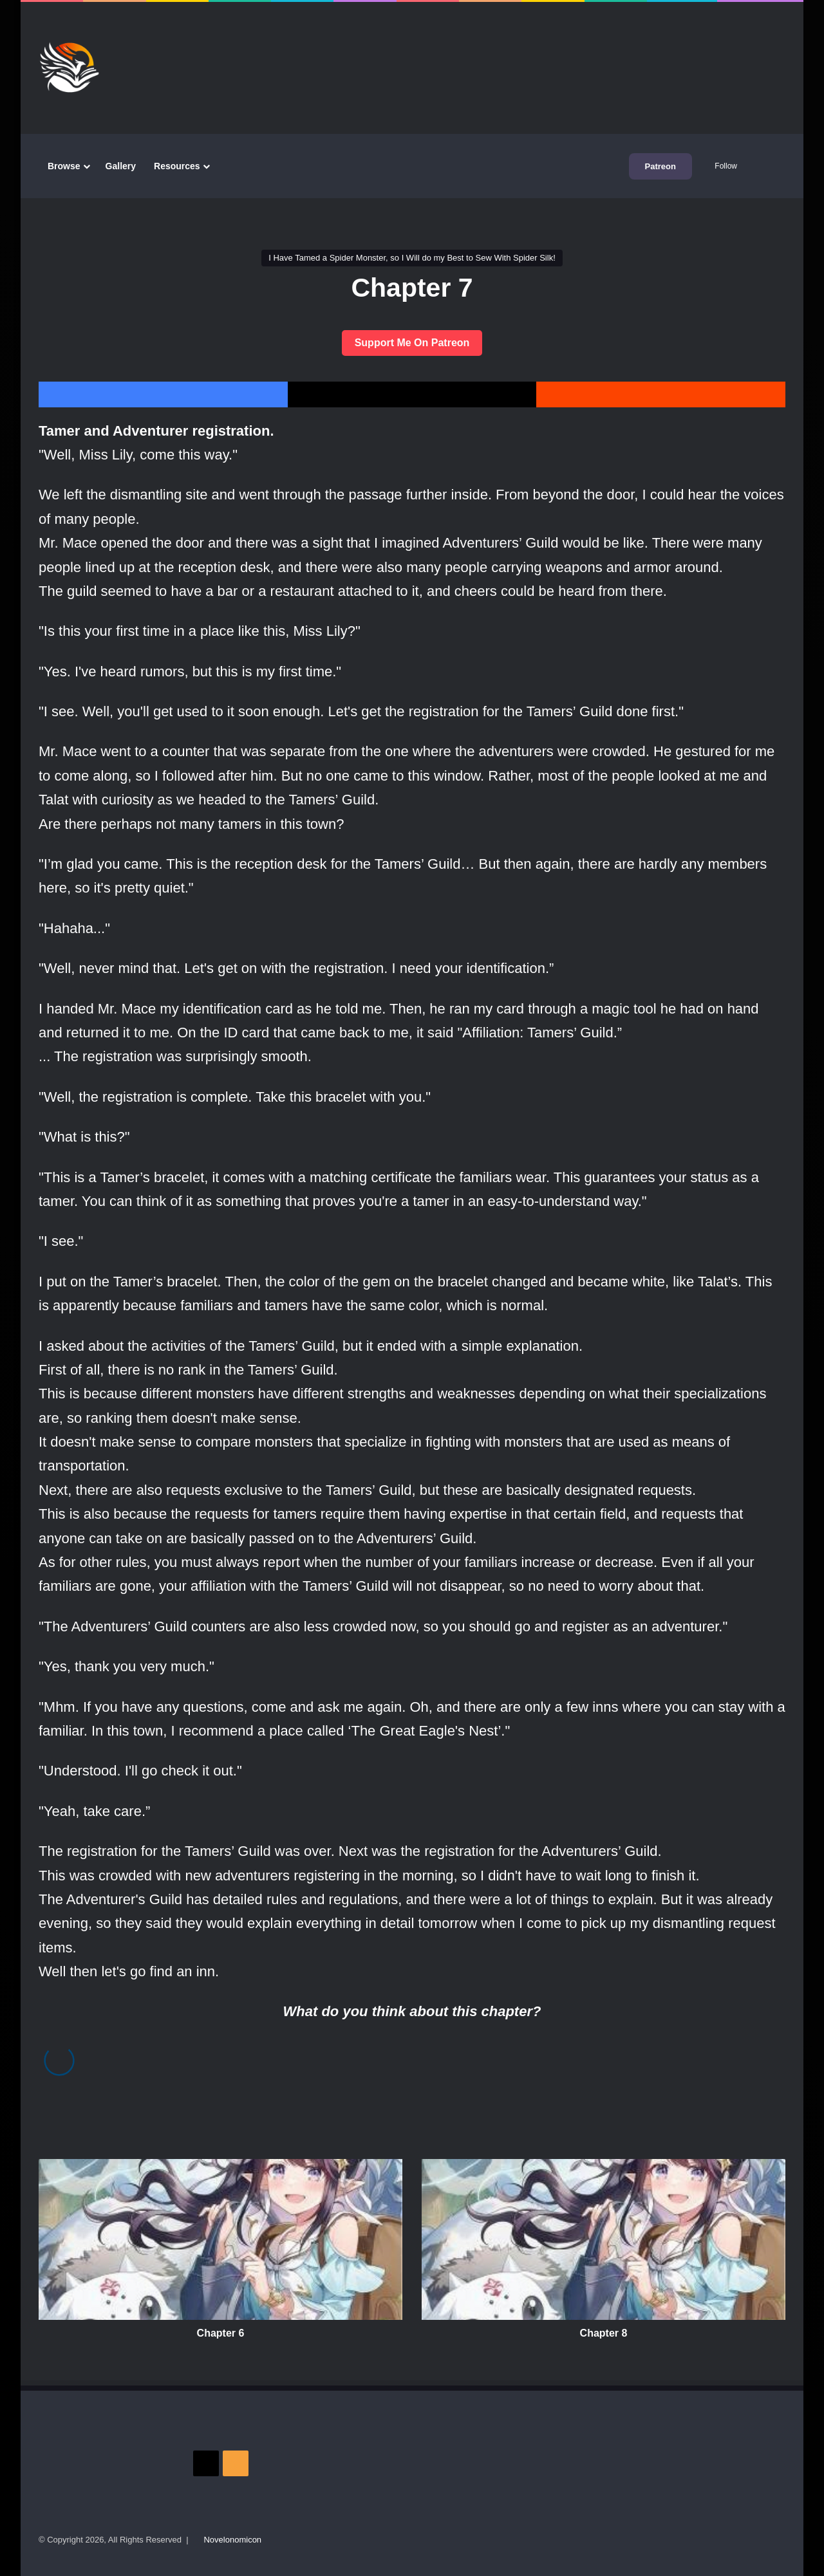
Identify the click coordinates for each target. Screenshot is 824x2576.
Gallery (121, 166)
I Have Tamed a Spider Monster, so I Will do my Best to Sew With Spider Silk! (412, 258)
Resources (177, 166)
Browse (64, 166)
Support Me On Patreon (412, 342)
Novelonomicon (232, 2539)
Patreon (660, 166)
